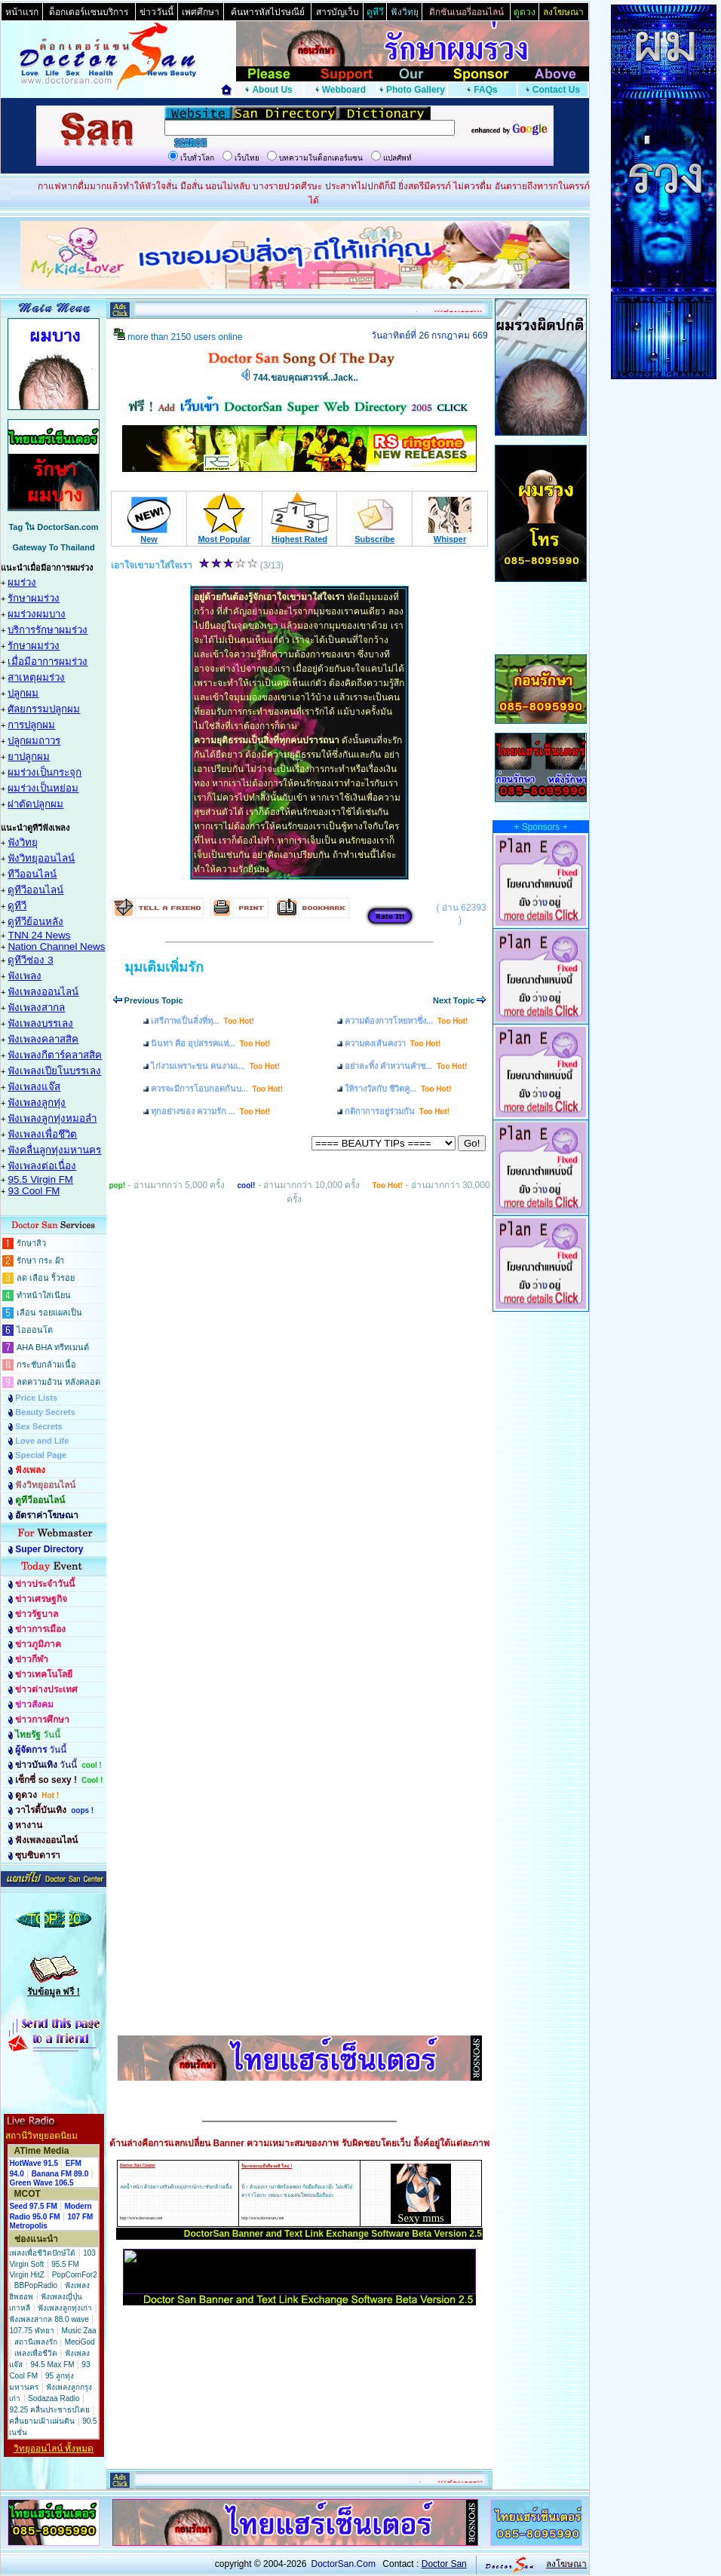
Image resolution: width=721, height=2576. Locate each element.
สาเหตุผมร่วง (36, 677)
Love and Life (42, 1440)
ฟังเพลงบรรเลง (40, 1023)
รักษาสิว (31, 1243)
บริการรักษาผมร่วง (47, 630)
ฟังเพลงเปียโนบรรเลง (54, 1071)
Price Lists (36, 1397)
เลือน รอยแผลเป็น (49, 1312)
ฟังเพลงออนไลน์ (43, 991)
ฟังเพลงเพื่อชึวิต (42, 1134)
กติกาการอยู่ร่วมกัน (397, 1111)
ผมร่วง (22, 582)
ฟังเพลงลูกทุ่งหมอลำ (52, 1118)
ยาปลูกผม (29, 756)
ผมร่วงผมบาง (37, 614)
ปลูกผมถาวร (34, 740)
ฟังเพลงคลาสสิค (43, 1039)
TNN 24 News (39, 935)
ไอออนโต (35, 1329)
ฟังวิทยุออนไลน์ (41, 858)
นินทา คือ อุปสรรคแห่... (210, 1043)
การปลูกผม (31, 725)
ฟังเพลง (24, 976)
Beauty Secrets (45, 1412)
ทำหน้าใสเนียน (44, 1295)
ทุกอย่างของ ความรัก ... (210, 1111)
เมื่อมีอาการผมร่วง (47, 661)
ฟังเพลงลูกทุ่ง (37, 1102)
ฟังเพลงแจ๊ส (34, 1086)
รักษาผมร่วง (34, 598)
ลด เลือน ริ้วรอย (46, 1277)
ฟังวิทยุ (23, 842)
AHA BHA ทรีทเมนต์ (53, 1347)
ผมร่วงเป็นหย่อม (43, 788)
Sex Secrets (38, 1426)
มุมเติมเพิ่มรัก (164, 967)
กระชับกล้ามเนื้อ (46, 1364)
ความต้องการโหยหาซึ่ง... (406, 1020)
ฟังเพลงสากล (36, 1007)
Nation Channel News (56, 946)
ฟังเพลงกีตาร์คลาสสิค (55, 1055)
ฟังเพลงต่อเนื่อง (42, 1166)
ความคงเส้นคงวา (392, 1043)
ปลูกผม (23, 693)
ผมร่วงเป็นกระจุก (44, 772)
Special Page (40, 1455)
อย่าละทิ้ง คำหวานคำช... (406, 1066)
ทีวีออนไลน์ (32, 874)
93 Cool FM (34, 1190)
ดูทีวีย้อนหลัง (35, 921)
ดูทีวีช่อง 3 (30, 960)
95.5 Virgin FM (40, 1179)
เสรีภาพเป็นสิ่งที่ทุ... (202, 1020)
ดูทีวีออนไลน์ (35, 890)
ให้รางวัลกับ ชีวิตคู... (398, 1088)
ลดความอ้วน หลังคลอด (58, 1381)
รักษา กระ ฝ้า (40, 1260)
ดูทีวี (17, 905)
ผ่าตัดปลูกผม (35, 804)
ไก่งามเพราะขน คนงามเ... (215, 1066)
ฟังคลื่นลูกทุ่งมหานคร (54, 1150)
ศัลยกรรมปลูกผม (44, 709)
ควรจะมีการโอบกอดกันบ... (217, 1088)
